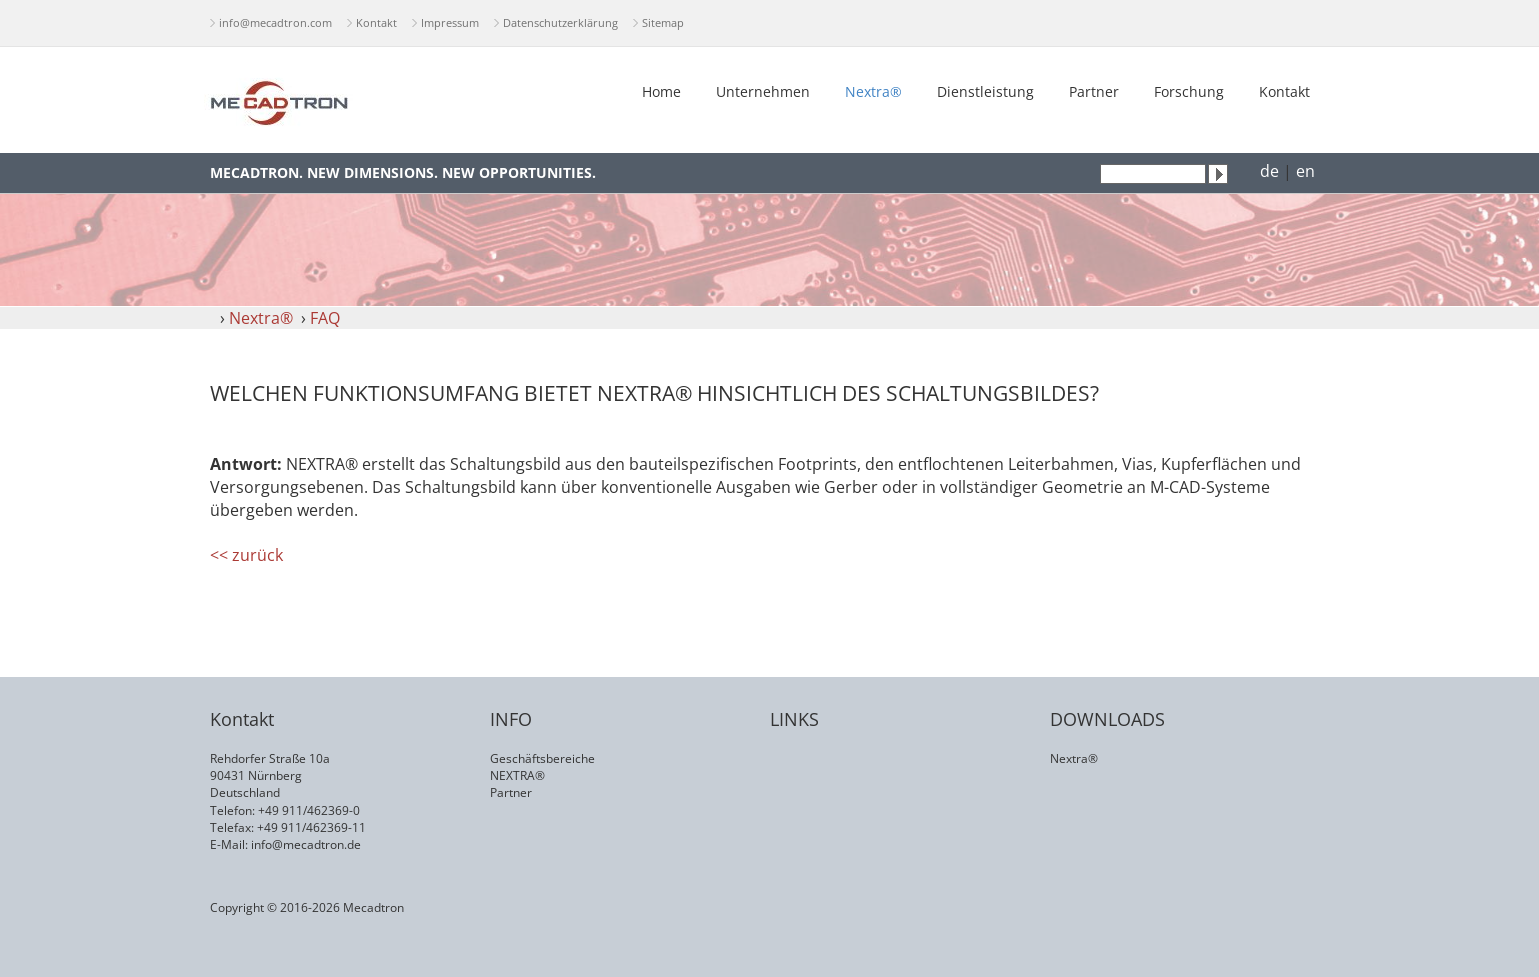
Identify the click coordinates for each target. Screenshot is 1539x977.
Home (661, 91)
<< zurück (246, 555)
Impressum (450, 22)
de (1269, 171)
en (1305, 171)
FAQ (325, 318)
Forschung (1189, 91)
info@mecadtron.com (275, 22)
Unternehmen (763, 91)
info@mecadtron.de (306, 844)
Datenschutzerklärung (560, 22)
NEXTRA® (517, 775)
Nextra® (873, 91)
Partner (1094, 91)
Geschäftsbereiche (542, 758)
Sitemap (663, 22)
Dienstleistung (985, 91)
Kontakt (376, 22)
